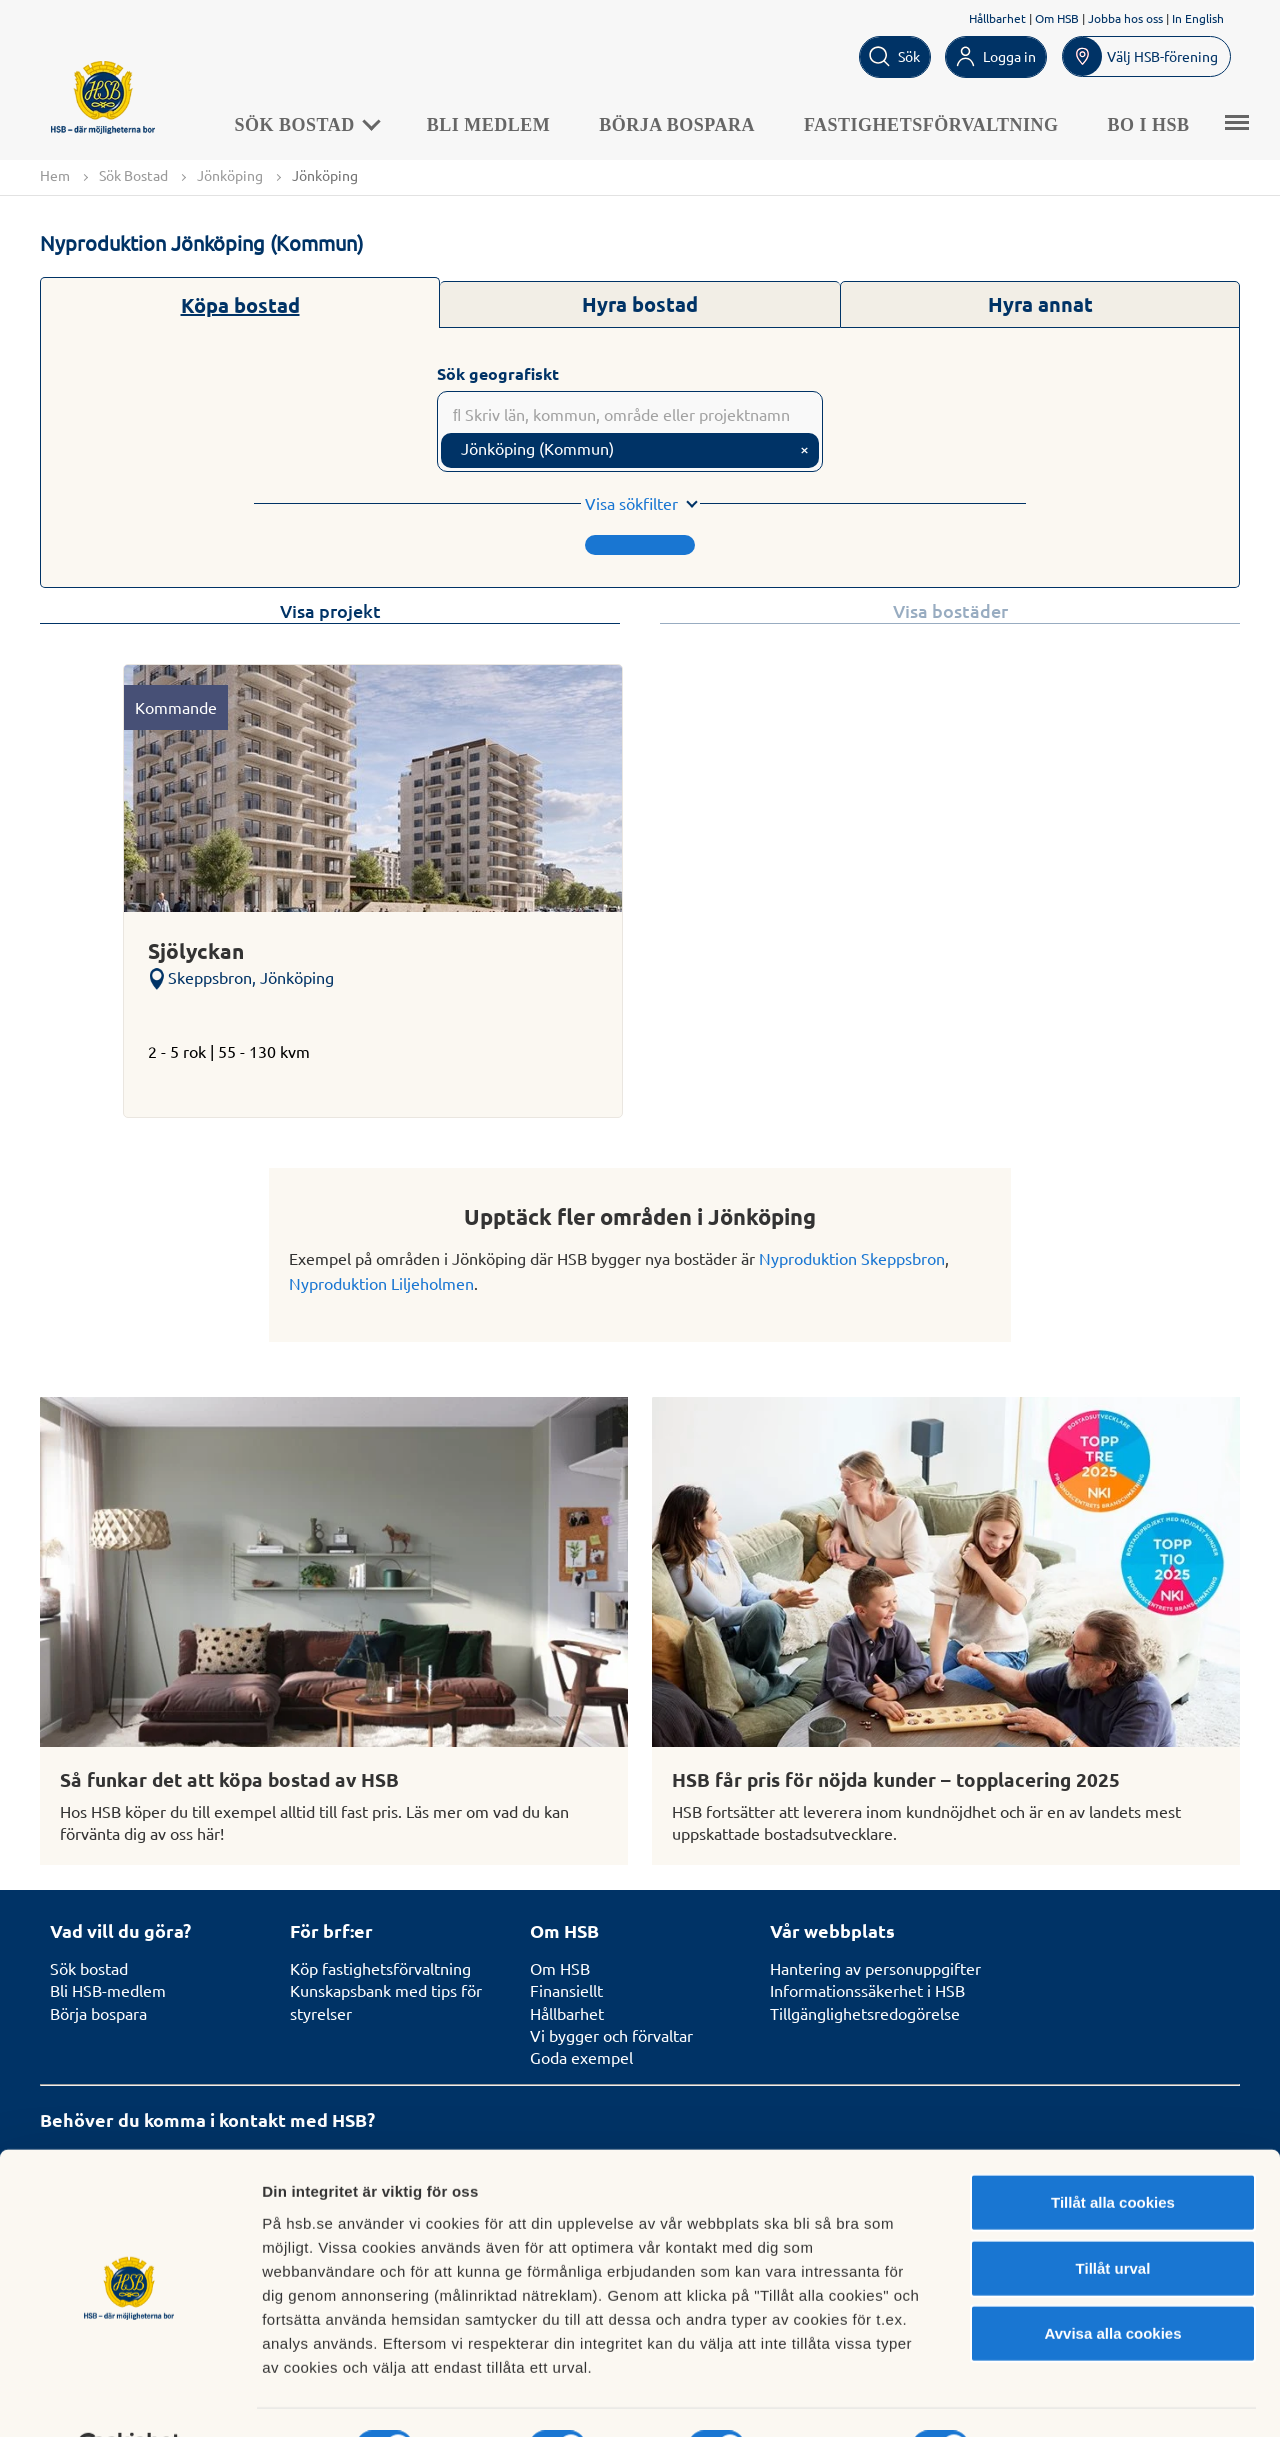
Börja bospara (683, 124)
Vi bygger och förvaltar (611, 2035)
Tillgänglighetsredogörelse (865, 2013)
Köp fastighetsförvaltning (380, 1968)
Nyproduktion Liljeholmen (381, 1284)
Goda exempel (581, 2058)
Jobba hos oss (1125, 18)
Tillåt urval (1113, 2218)
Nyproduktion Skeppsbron (852, 1258)
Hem (55, 175)
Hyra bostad (640, 304)
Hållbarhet (997, 18)
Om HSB (1057, 18)
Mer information (1063, 2397)
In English (1198, 18)
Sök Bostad (311, 124)
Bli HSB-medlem (108, 1990)
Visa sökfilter (631, 504)
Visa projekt (330, 611)
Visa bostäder (950, 611)
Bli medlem (494, 124)
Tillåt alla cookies (1113, 2152)
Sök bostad (89, 1968)
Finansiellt (566, 1990)
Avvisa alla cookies (1112, 2283)
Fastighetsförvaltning (936, 124)
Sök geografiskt (498, 373)
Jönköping (230, 175)
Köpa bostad (240, 305)
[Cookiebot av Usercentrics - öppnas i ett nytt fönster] (129, 2398)
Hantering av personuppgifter (875, 1968)
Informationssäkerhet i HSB (867, 1990)
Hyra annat (1040, 304)
